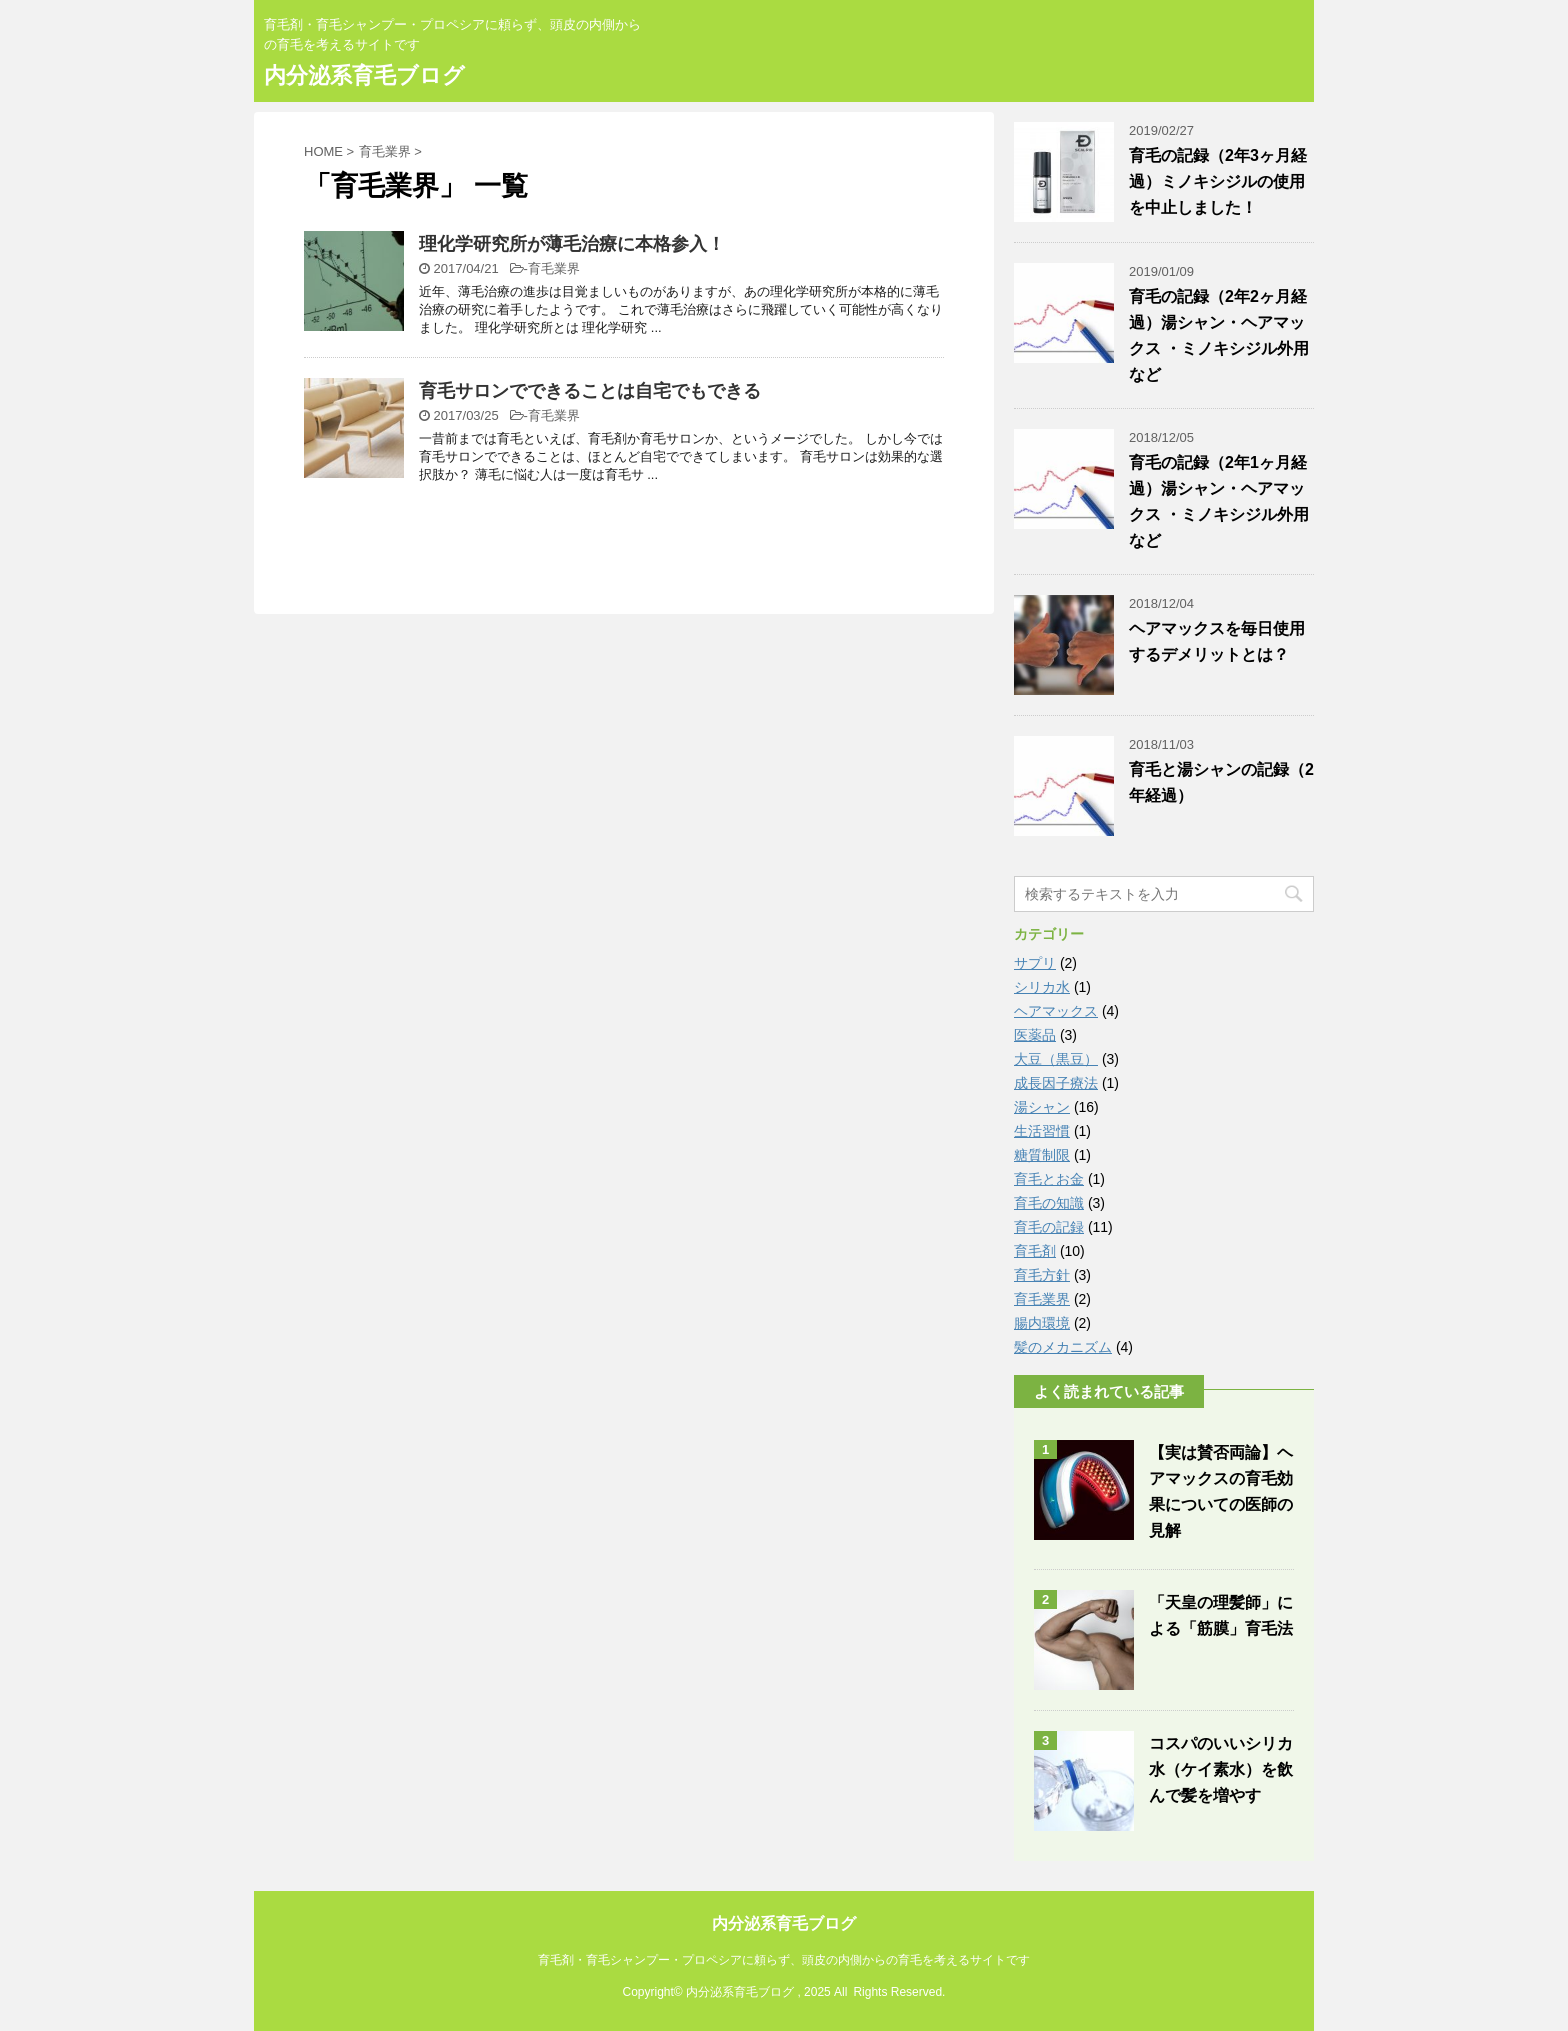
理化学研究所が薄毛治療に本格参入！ (572, 244)
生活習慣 (1042, 1131)
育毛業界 (554, 268)
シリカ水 (1042, 987)
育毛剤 (1035, 1251)
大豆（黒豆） (1056, 1059)
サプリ (1035, 963)
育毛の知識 (1049, 1203)
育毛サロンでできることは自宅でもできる (590, 391)
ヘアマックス (1056, 1011)
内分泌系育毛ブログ (364, 75)
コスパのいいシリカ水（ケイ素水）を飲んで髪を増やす (1221, 1769)
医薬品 (1035, 1035)
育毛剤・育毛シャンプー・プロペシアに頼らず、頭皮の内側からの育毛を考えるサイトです (784, 1960)
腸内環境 (1042, 1323)
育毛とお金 (1049, 1179)
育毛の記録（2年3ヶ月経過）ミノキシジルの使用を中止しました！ (1218, 181)
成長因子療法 (1056, 1083)
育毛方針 (1042, 1275)
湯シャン (1042, 1107)
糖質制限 (1042, 1155)
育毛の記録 (1049, 1227)
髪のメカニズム (1063, 1347)
